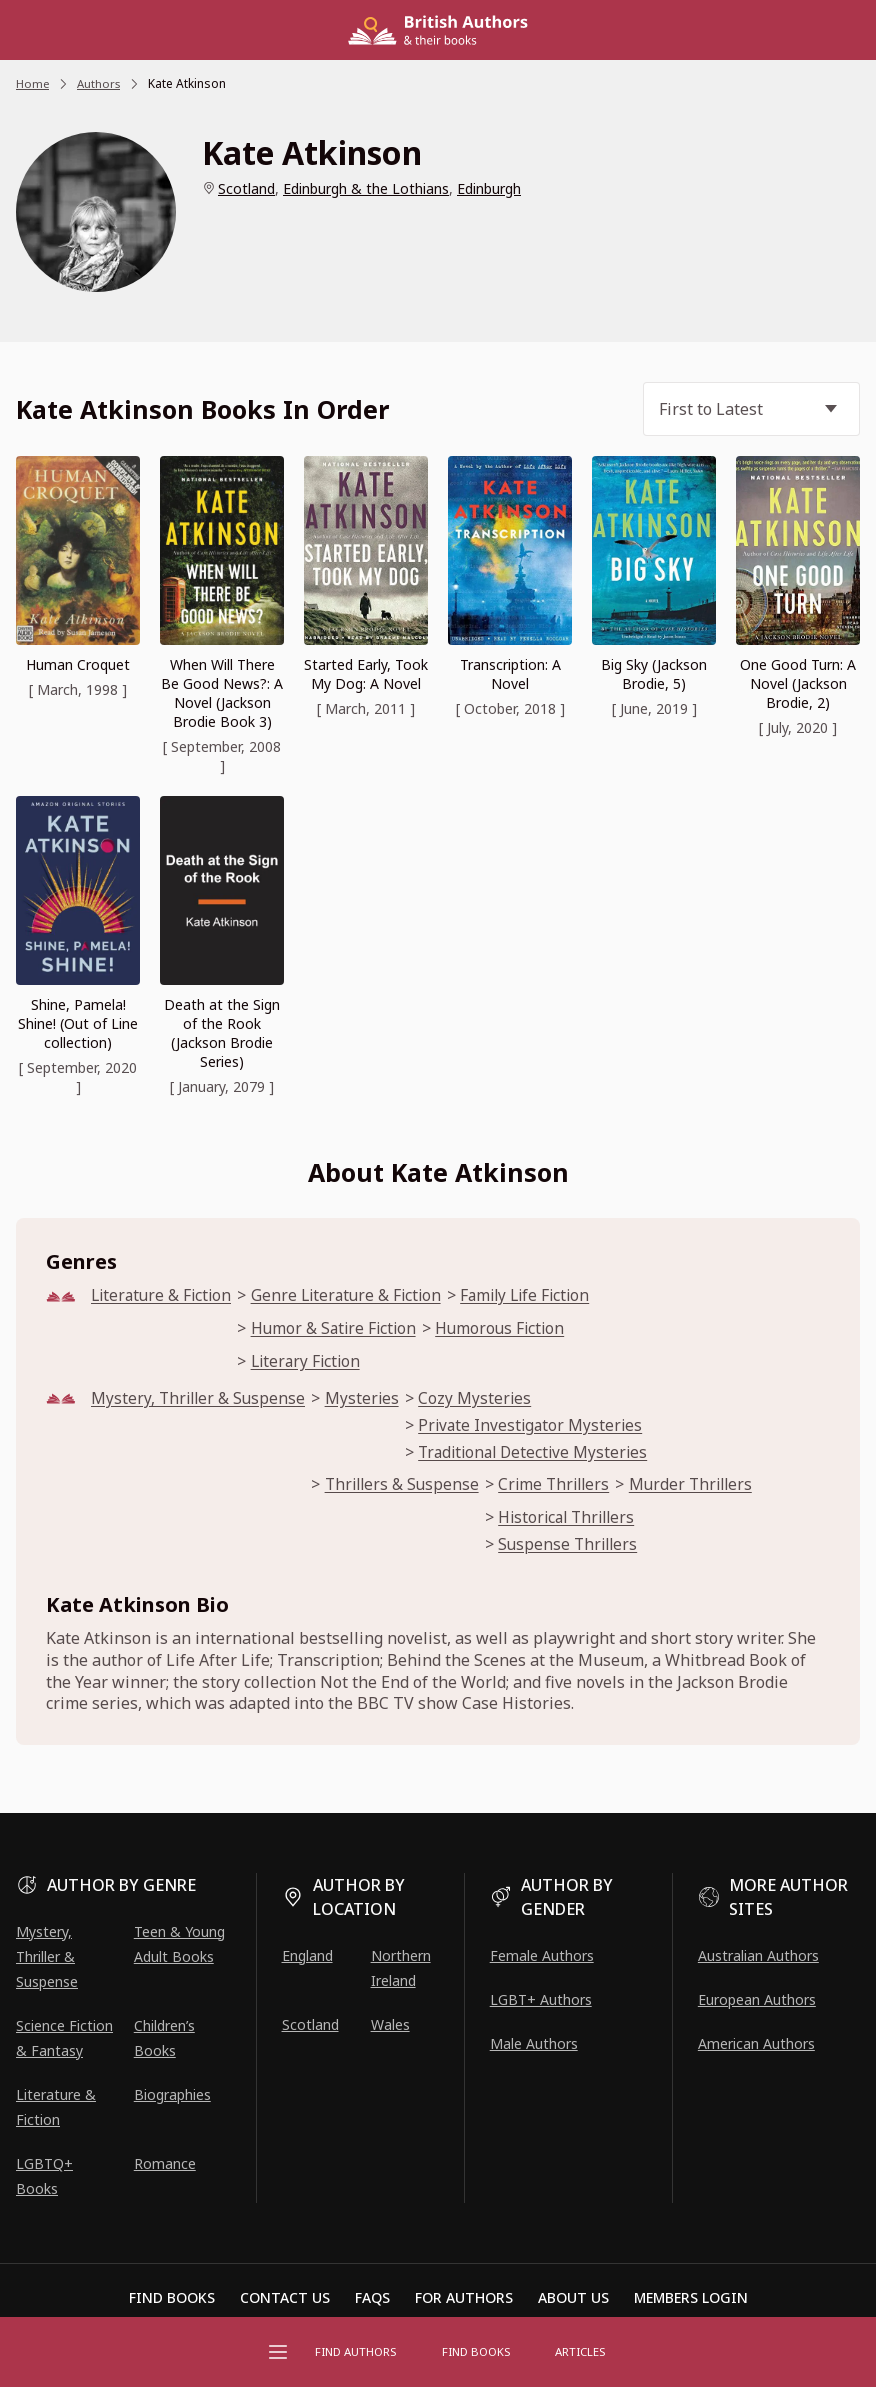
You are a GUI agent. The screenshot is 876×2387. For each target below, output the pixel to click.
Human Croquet (78, 664)
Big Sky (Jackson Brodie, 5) (654, 674)
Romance (165, 2163)
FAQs (372, 2298)
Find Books (477, 2351)
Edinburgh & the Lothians (366, 188)
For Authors (464, 2298)
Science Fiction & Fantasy (64, 2038)
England (307, 1955)
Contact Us (285, 2298)
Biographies (172, 2094)
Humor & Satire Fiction (342, 1329)
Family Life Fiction (540, 1295)
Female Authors (542, 1955)
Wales (390, 2024)
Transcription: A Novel (510, 674)
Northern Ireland (401, 1968)
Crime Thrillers (566, 1490)
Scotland (246, 188)
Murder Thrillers (708, 1490)
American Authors (756, 2043)
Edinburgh (489, 188)
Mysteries (367, 1401)
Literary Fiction (314, 1363)
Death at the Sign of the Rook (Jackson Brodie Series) (222, 1033)
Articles (578, 2351)
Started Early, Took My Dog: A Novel (366, 674)
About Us (573, 2298)
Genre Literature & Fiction (355, 1295)
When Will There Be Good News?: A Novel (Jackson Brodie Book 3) (222, 693)
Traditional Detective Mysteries (543, 1456)
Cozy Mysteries (481, 1401)
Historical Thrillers (580, 1524)
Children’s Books (164, 2038)
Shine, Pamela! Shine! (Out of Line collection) (78, 1023)
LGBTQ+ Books (44, 2176)
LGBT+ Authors (541, 1999)
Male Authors (534, 2043)
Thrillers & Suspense (409, 1490)
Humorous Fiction (512, 1329)
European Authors (757, 1999)
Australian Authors (758, 1955)
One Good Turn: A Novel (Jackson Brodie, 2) (798, 683)
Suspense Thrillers (580, 1551)
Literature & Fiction (164, 1295)
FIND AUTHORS (360, 2351)
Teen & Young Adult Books (179, 1944)
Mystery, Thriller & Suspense (200, 1401)
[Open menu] (278, 2352)
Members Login (691, 2298)
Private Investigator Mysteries (538, 1428)
